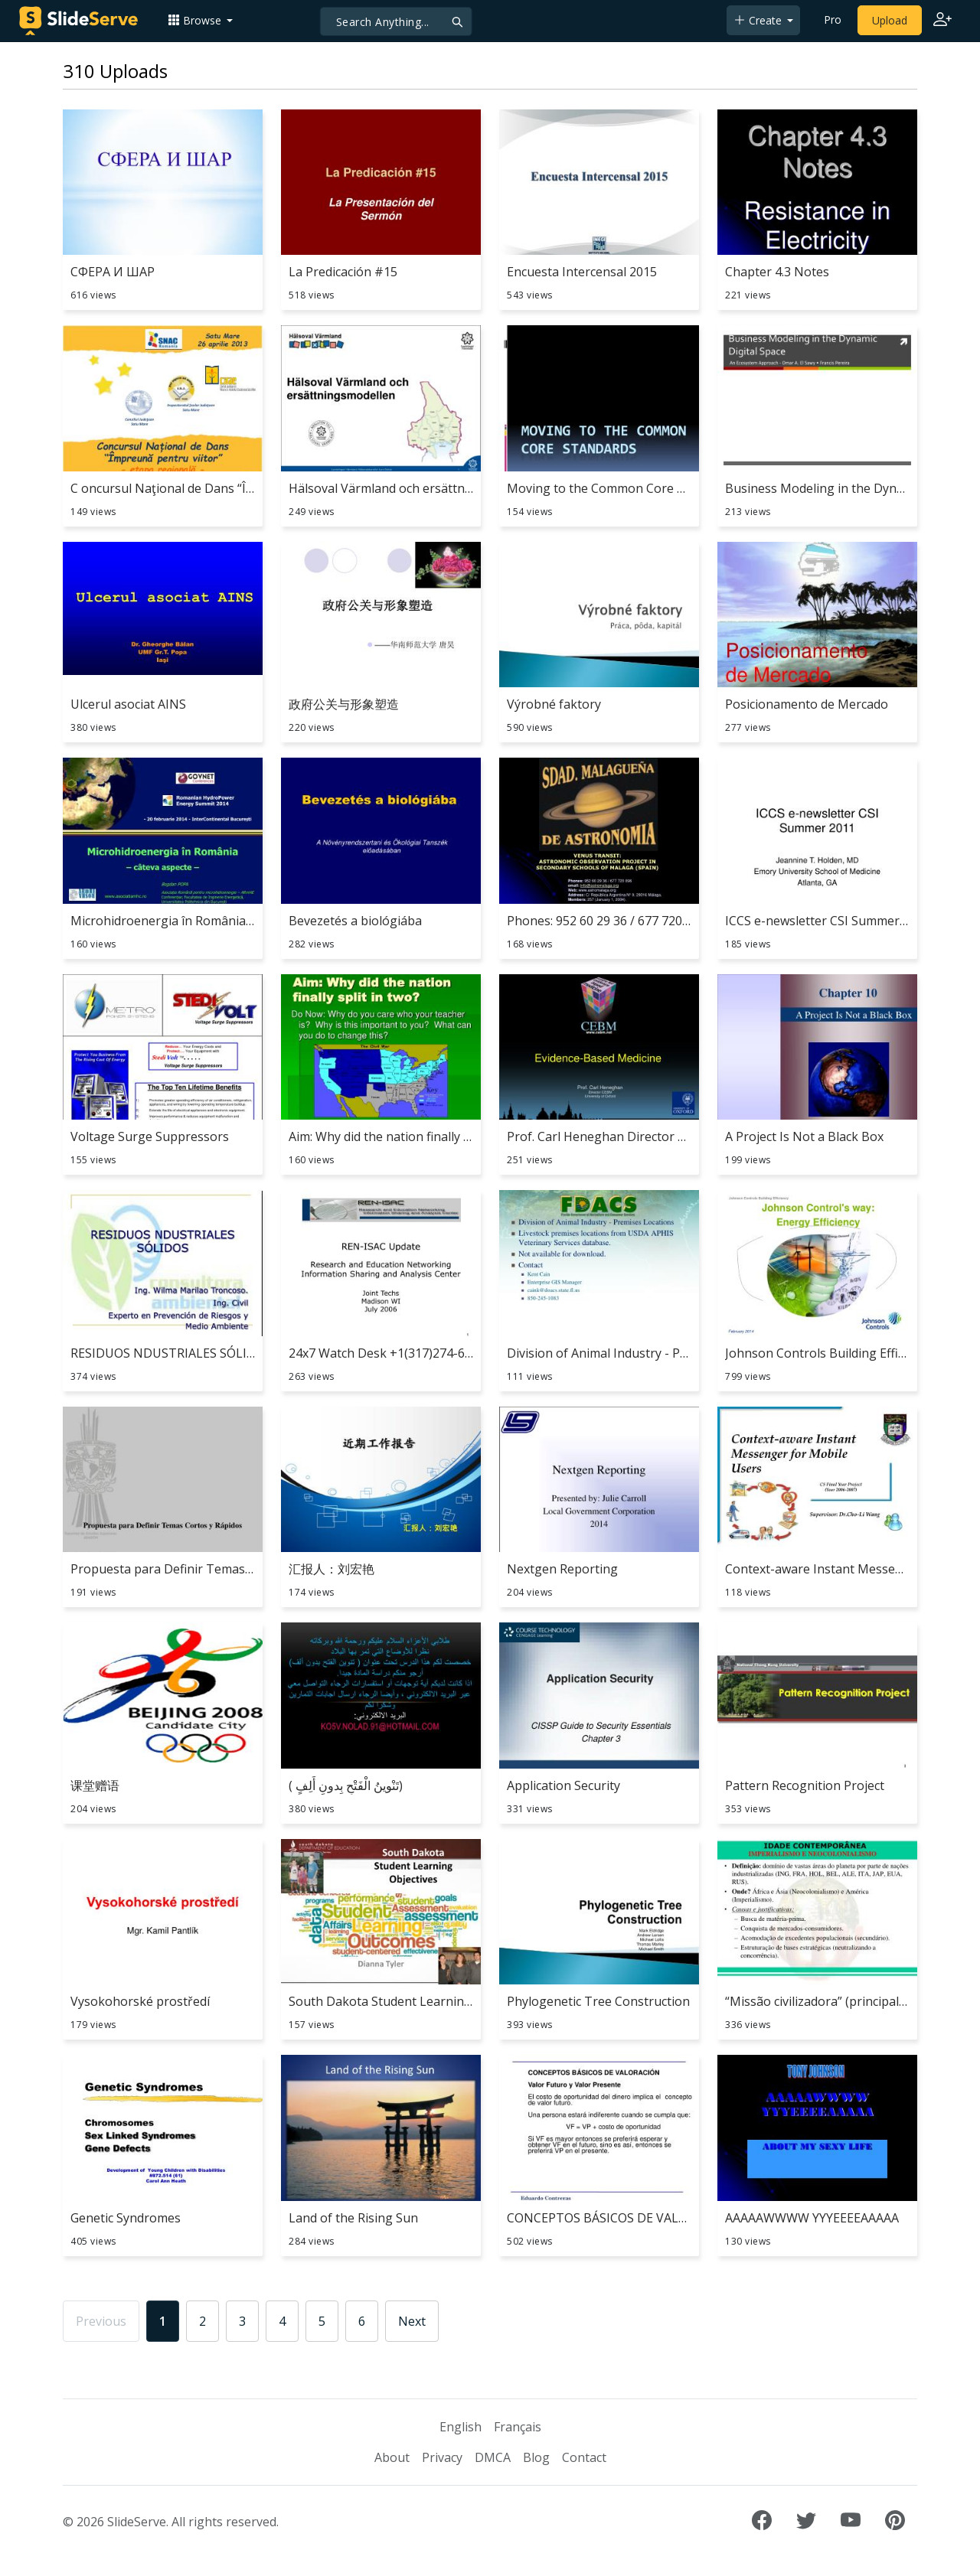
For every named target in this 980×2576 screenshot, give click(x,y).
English (460, 2426)
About (392, 2457)
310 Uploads (115, 70)
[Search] (396, 21)
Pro (832, 19)
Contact (584, 2457)
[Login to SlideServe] (942, 20)
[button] (201, 20)
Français (517, 2426)
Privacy (442, 2457)
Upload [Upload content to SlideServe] (889, 20)
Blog (536, 2457)
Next (412, 2321)
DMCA (493, 2457)
